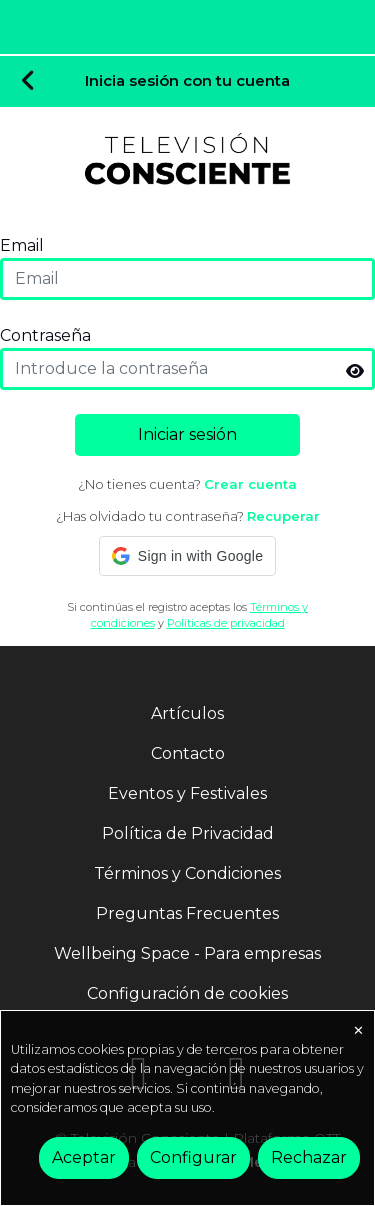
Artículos (187, 713)
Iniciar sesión (187, 434)
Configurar (193, 1157)
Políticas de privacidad (226, 623)
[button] (187, 556)
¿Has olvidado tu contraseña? (188, 516)
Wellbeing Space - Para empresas (187, 953)
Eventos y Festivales (187, 793)
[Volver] (28, 82)
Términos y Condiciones (187, 873)
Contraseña (45, 335)
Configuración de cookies (187, 993)
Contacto (188, 753)
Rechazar (309, 1157)
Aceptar (84, 1157)
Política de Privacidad (188, 833)
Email (22, 245)
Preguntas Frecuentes (187, 913)
